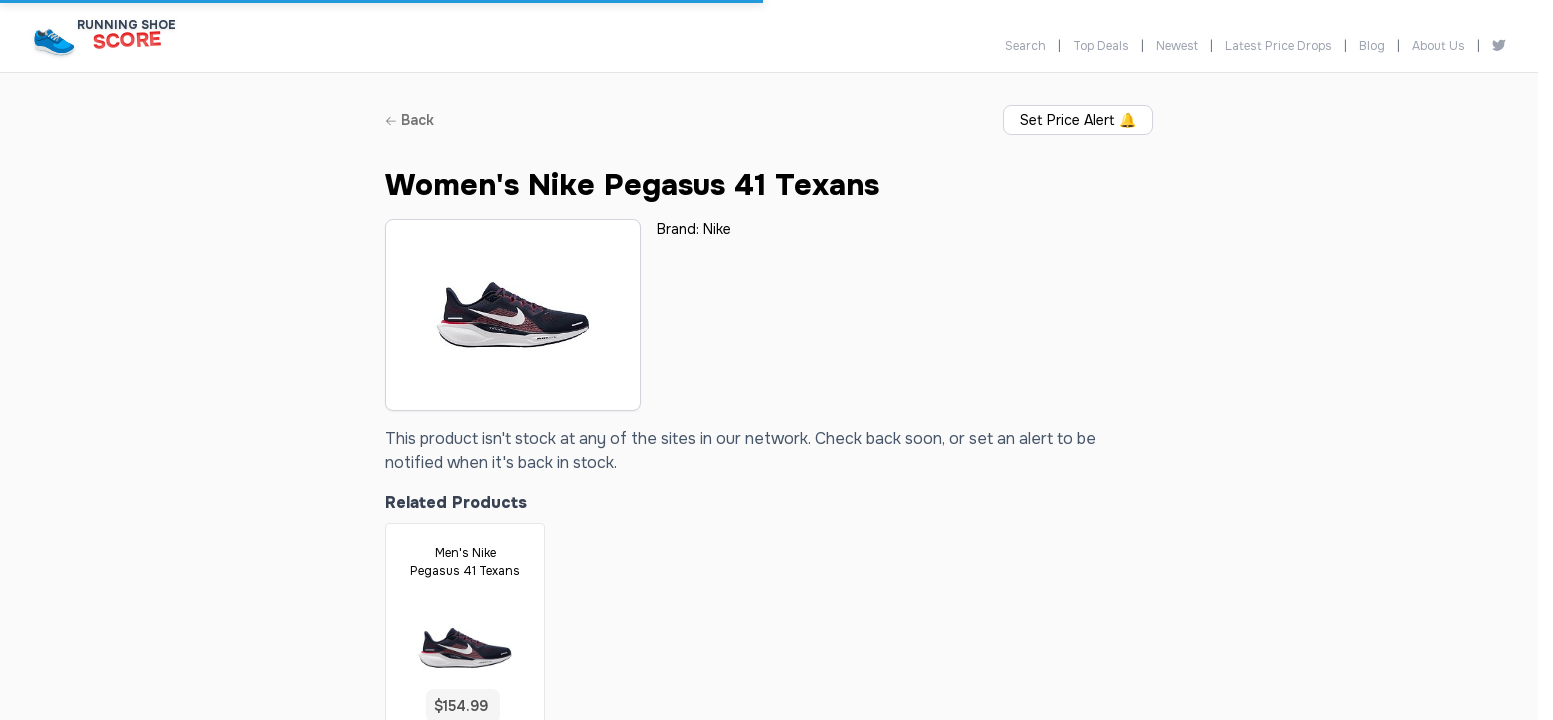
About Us (1438, 46)
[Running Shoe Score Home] (54, 41)
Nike (717, 229)
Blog (1372, 46)
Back (409, 120)
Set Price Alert (1078, 120)
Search (1025, 46)
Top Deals (1101, 46)
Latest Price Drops (1278, 46)
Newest (1177, 46)
